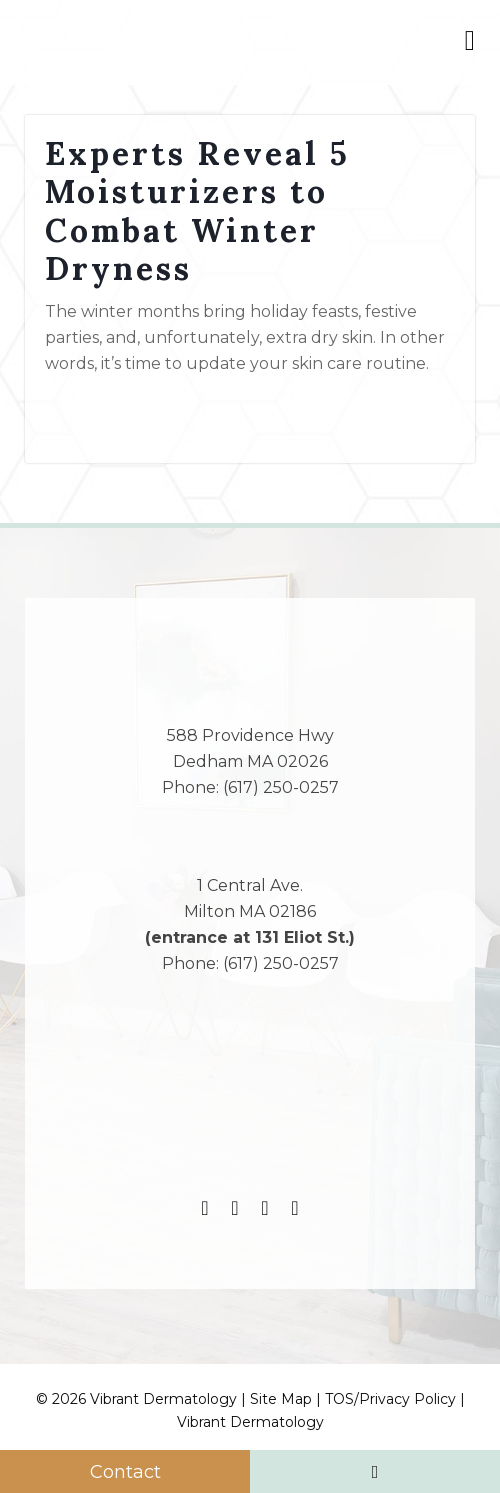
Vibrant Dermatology (250, 1422)
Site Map (281, 1399)
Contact (125, 1472)
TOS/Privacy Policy (390, 1399)
